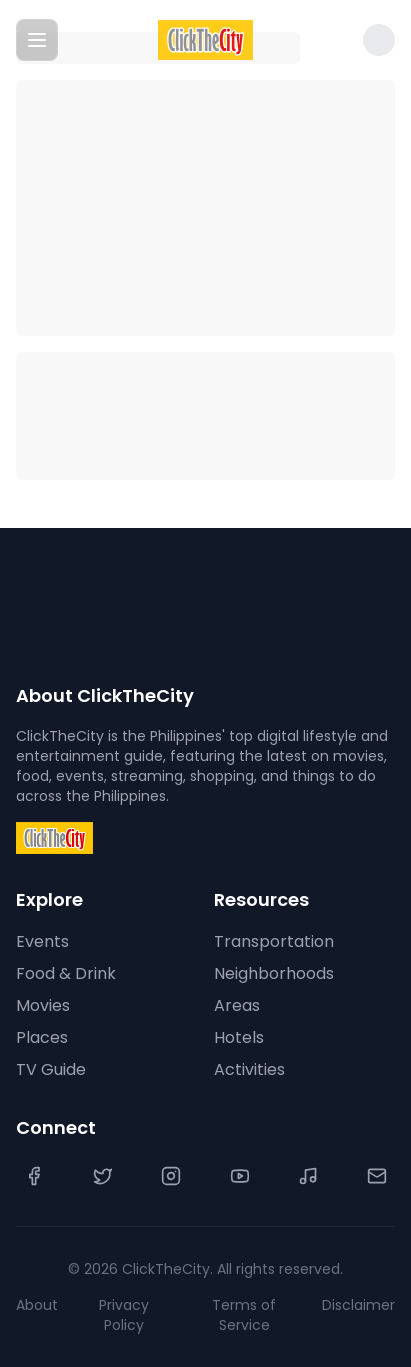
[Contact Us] (377, 1176)
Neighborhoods (274, 973)
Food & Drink (66, 973)
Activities (249, 1069)
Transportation (274, 941)
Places (42, 1037)
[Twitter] (103, 1176)
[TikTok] (308, 1176)
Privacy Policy (124, 1315)
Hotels (239, 1037)
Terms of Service (244, 1315)
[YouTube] (240, 1176)
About (37, 1305)
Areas (237, 1005)
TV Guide (51, 1069)
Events (42, 941)
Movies (43, 1005)
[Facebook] (34, 1176)
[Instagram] (171, 1176)
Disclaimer (358, 1305)
